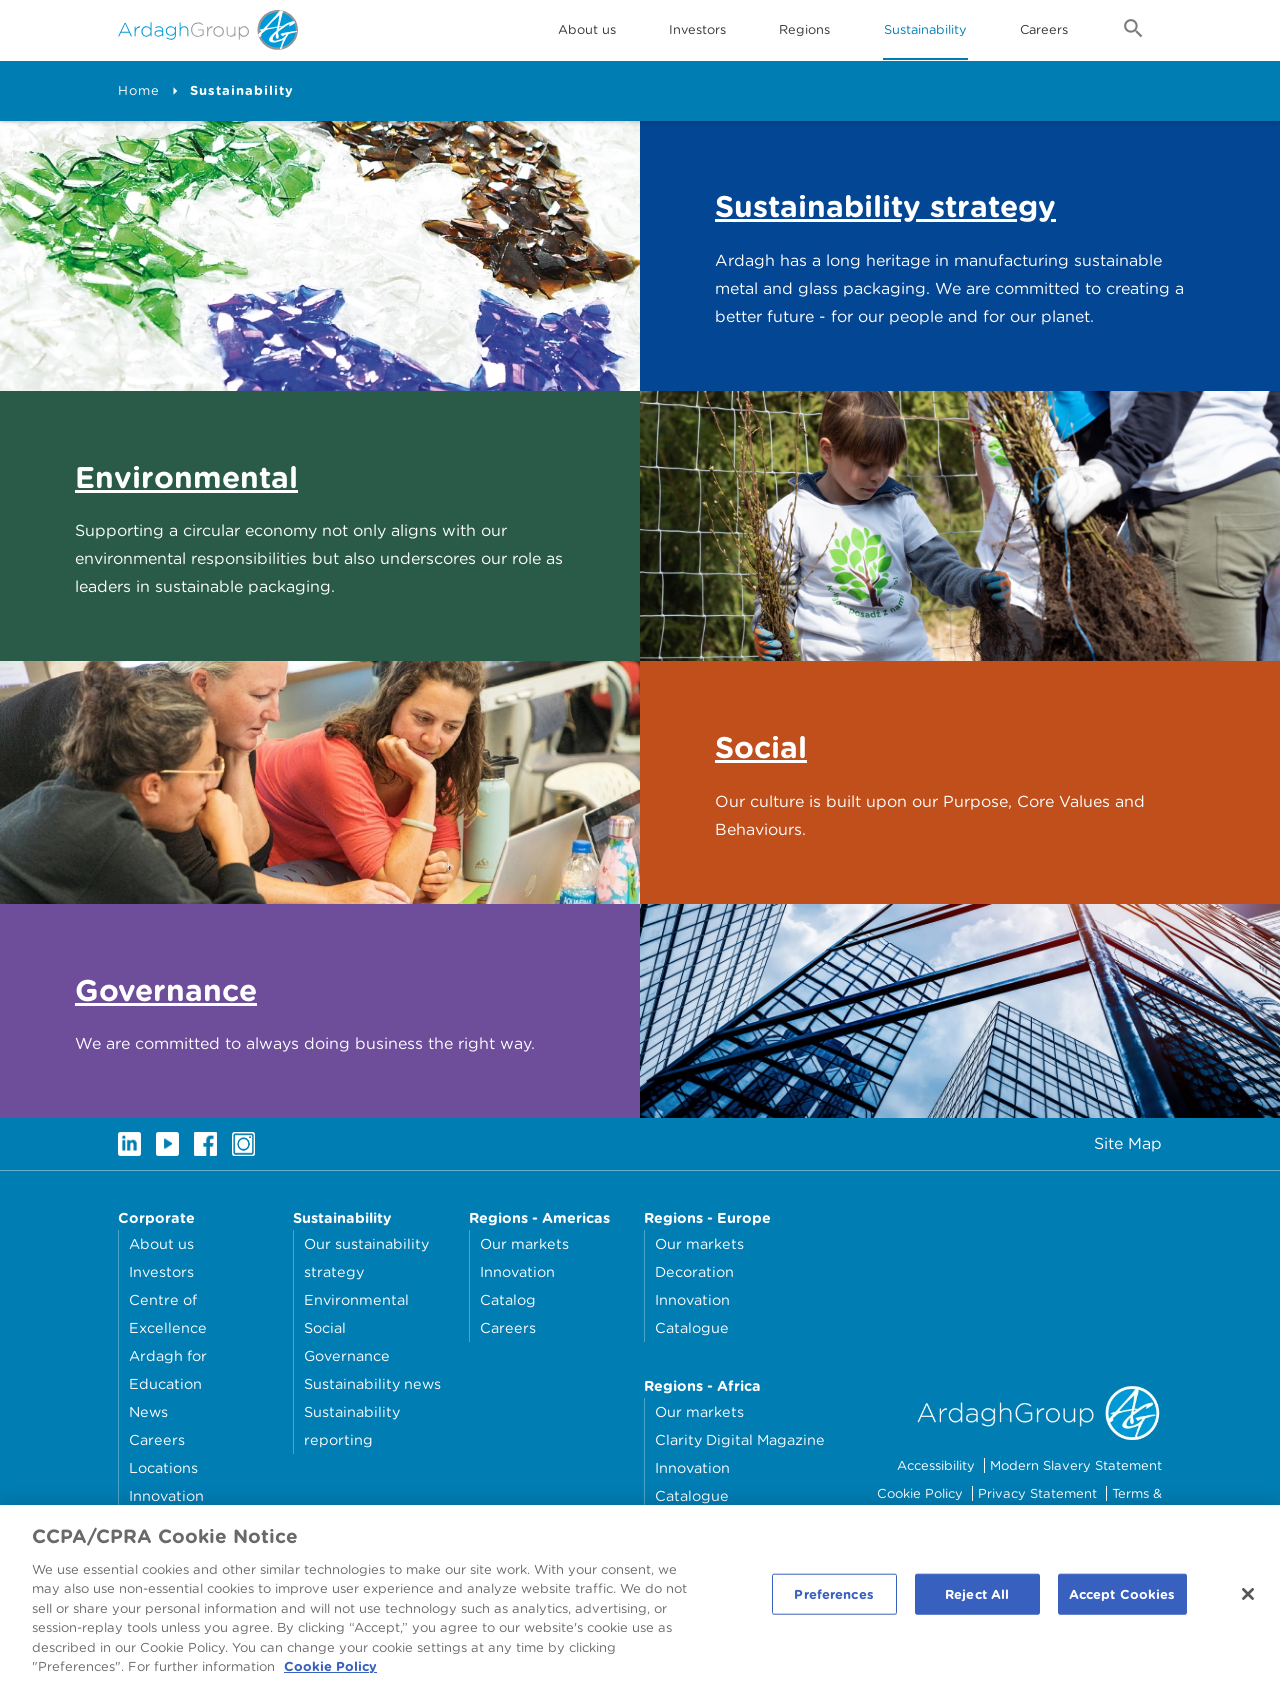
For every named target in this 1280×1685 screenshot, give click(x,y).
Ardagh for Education (168, 1369)
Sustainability (925, 29)
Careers (1044, 29)
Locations (163, 1467)
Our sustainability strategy (366, 1257)
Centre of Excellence (168, 1313)
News (148, 1411)
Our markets (524, 1243)
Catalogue (692, 1327)
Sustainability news (372, 1383)
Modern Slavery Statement (1076, 1465)
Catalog (508, 1299)
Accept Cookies (1122, 1602)
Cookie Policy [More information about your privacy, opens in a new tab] (330, 1675)
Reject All (977, 1602)
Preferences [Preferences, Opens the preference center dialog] (833, 1602)
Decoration (694, 1271)
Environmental (356, 1299)
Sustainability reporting (352, 1425)
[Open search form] (1133, 32)
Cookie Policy (920, 1493)
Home (139, 90)
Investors (697, 29)
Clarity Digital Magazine (740, 1439)
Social (325, 1327)
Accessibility (936, 1465)
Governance (347, 1355)
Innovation (166, 1495)
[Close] (1248, 1602)
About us (161, 1243)
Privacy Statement (1037, 1493)
